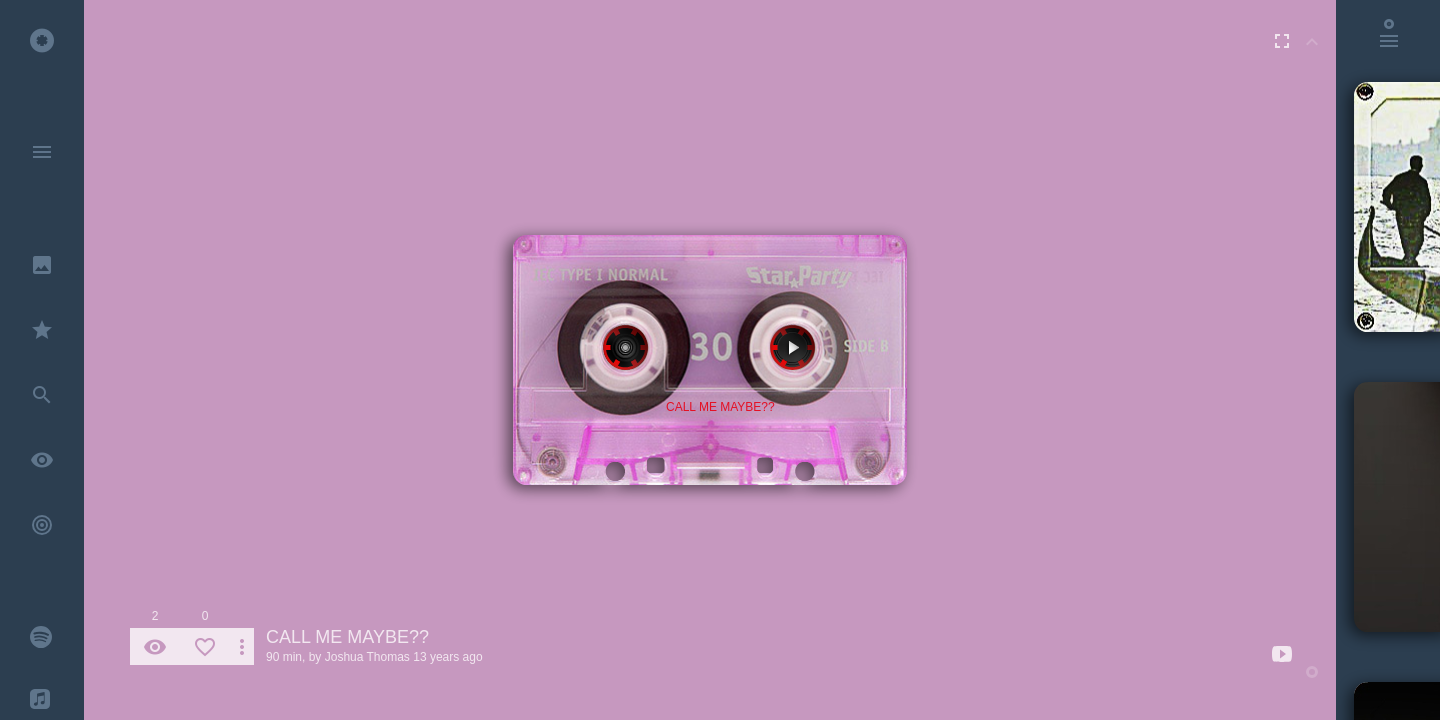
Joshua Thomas (367, 657)
